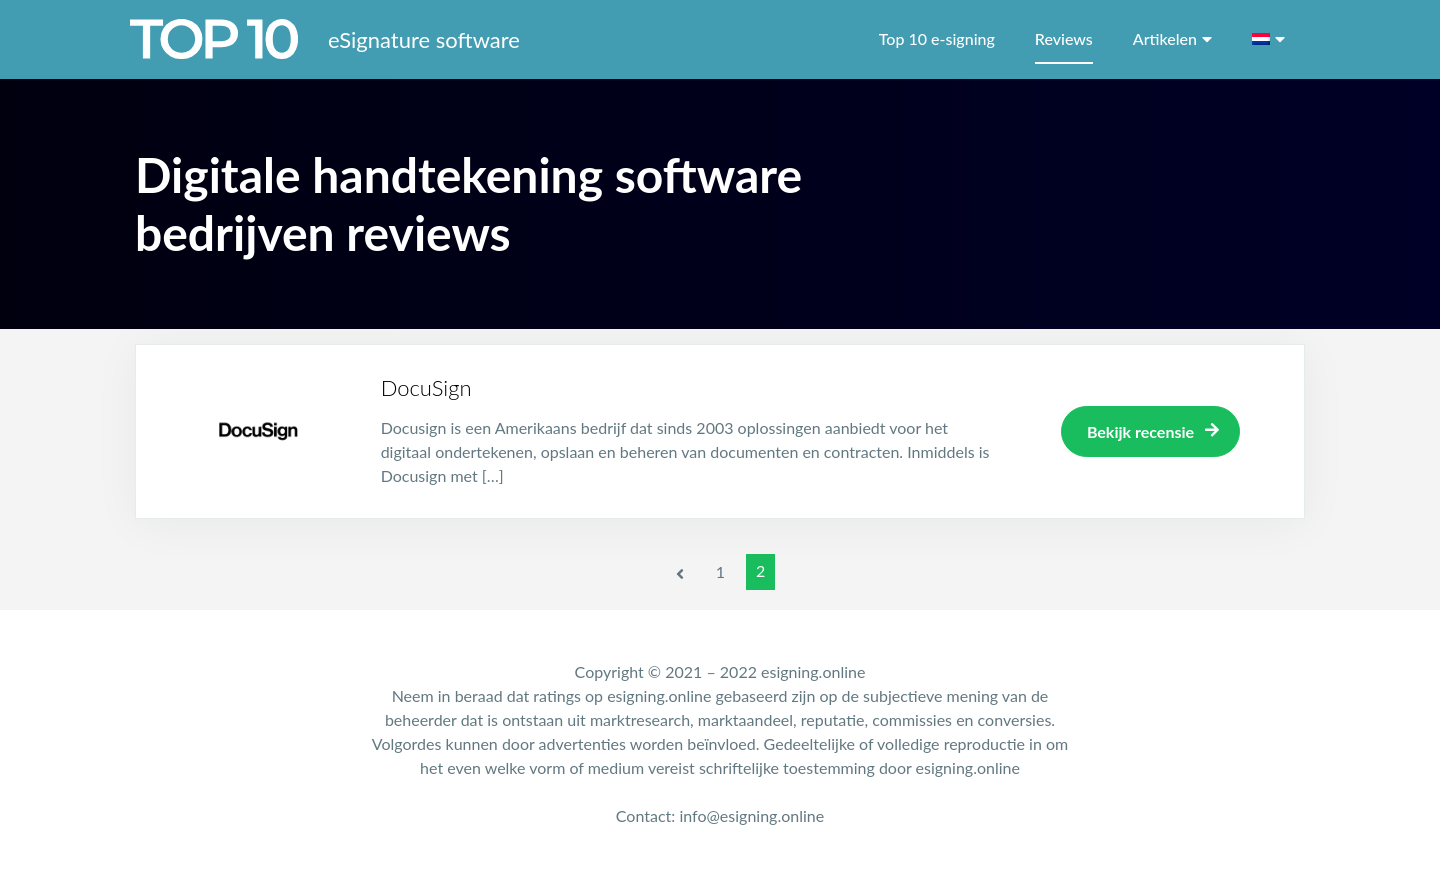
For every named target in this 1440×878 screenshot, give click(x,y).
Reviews (1064, 38)
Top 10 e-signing (937, 38)
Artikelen (1165, 38)
